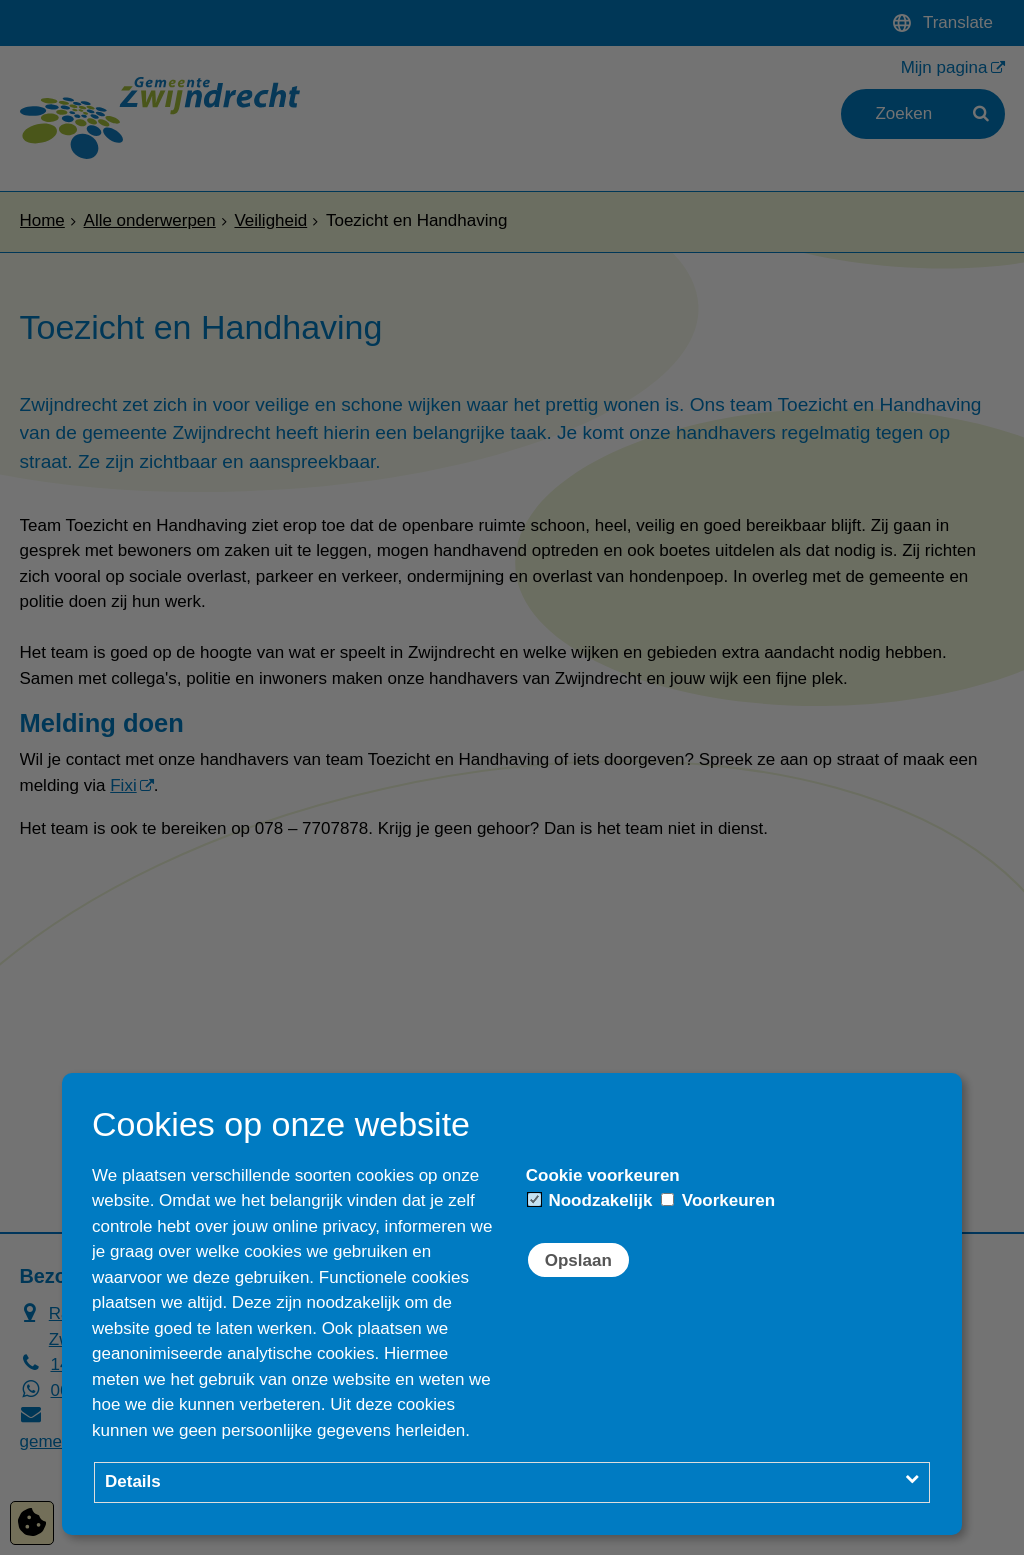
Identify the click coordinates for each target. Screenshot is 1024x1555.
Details (133, 1481)
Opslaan (578, 1260)
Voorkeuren (718, 1200)
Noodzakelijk (590, 1200)
